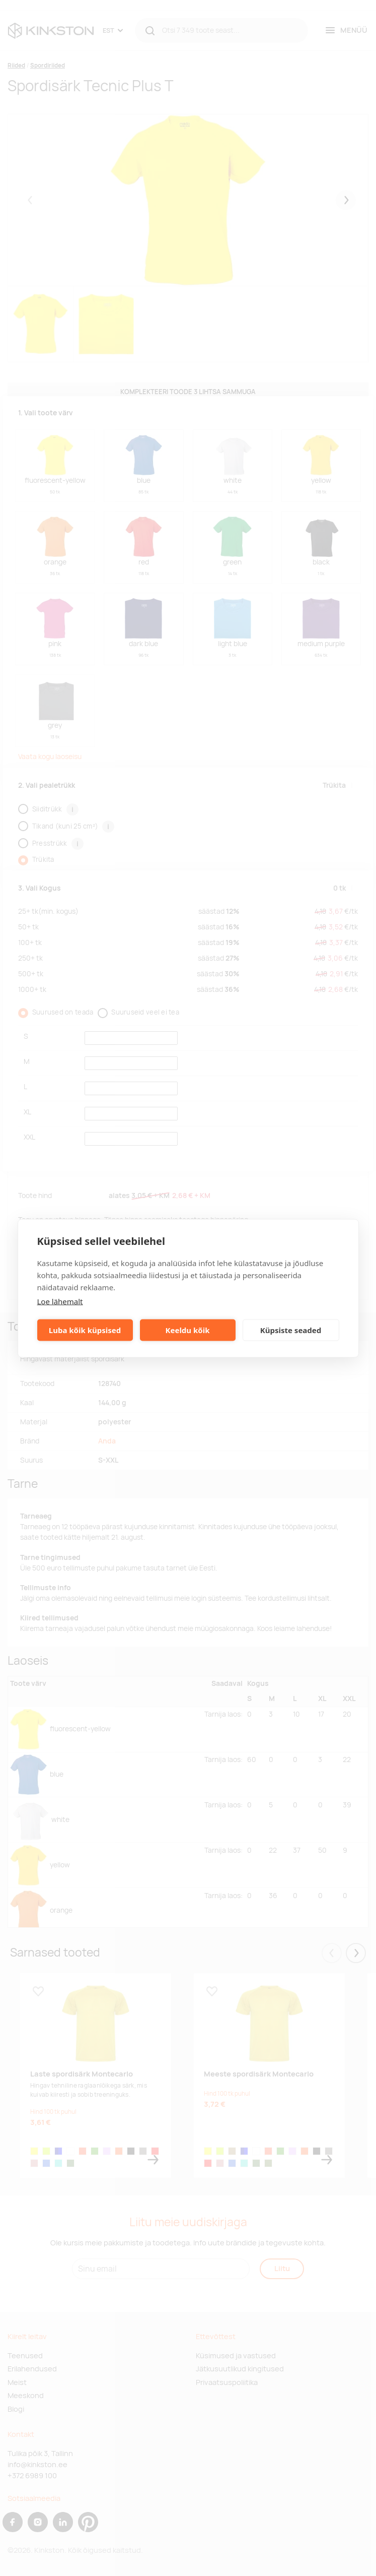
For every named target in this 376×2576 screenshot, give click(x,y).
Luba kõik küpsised (85, 1330)
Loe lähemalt (60, 1301)
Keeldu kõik (188, 1330)
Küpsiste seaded (291, 1330)
